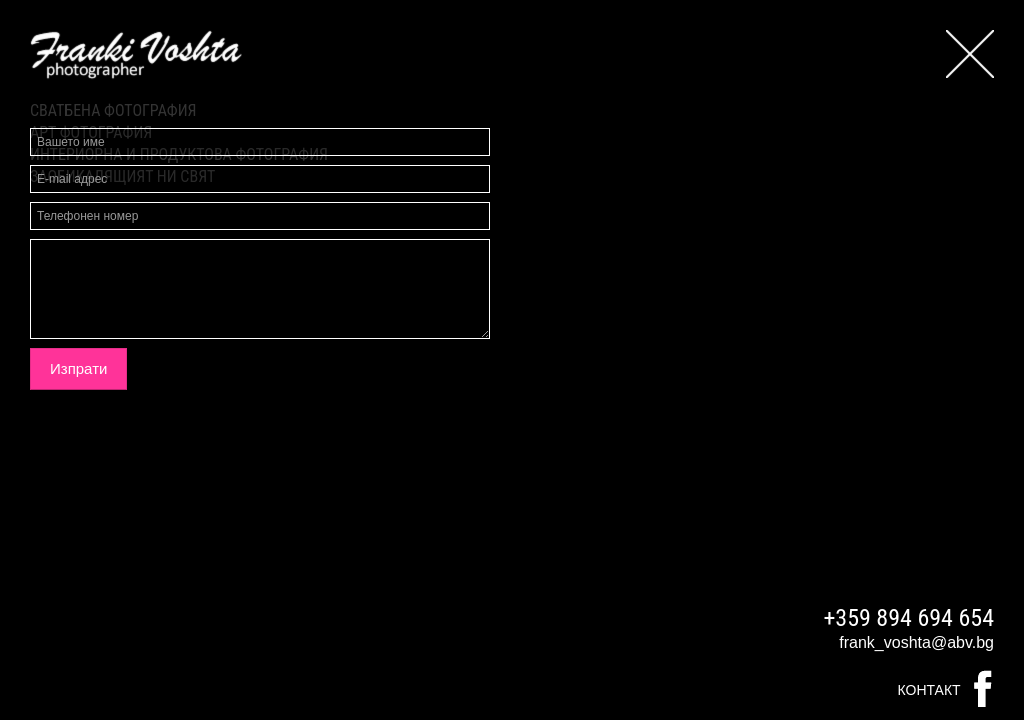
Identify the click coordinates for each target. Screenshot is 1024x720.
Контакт (929, 690)
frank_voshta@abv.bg (916, 642)
